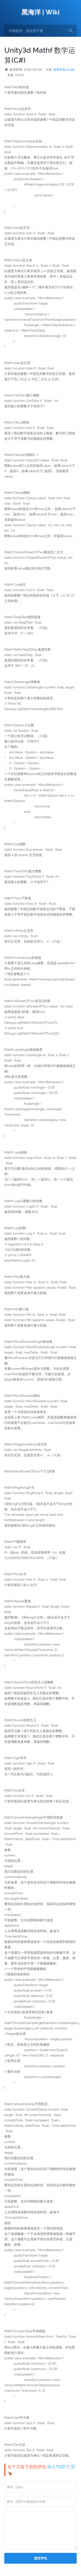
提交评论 (40, 2558)
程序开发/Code (64, 69)
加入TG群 (56, 2466)
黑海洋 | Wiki (40, 12)
